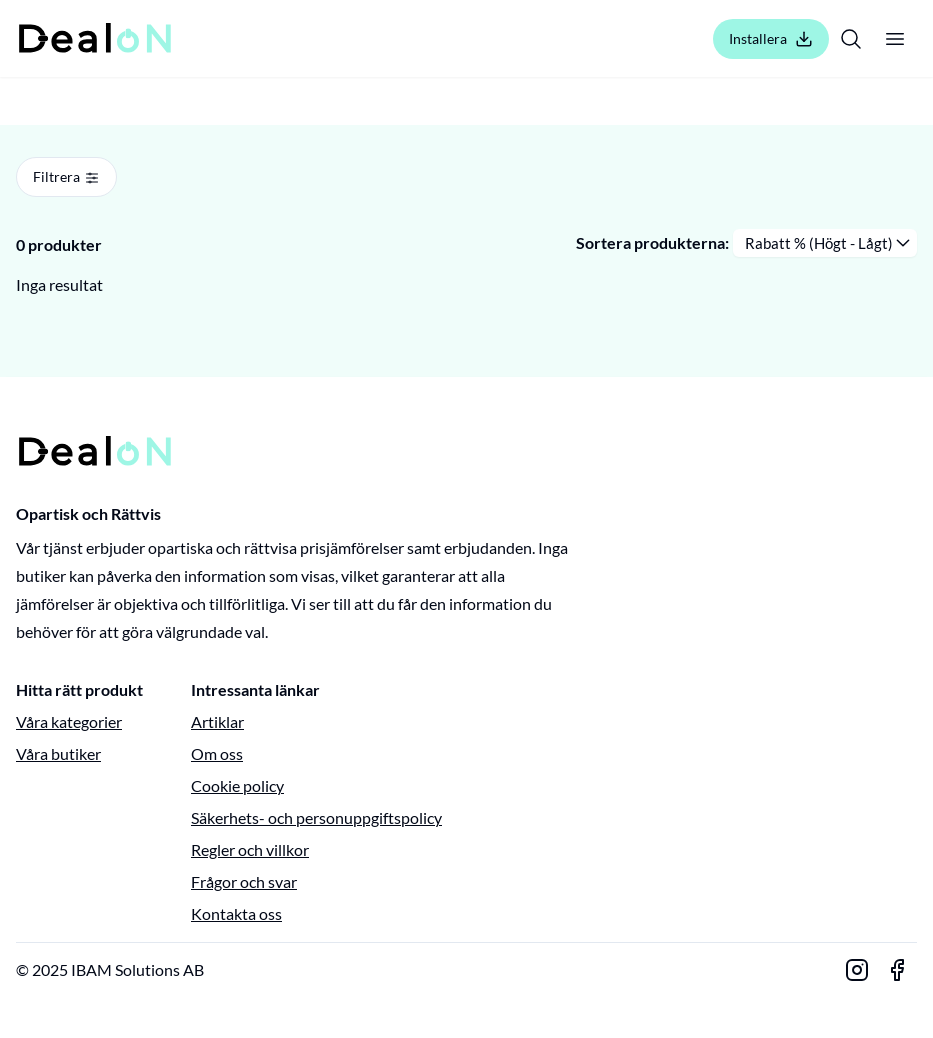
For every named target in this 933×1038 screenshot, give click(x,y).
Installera (771, 39)
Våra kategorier (69, 721)
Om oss (217, 753)
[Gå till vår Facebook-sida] (897, 970)
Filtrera (66, 177)
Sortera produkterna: (652, 242)
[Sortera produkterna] (825, 243)
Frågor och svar (244, 881)
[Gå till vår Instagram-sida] (857, 970)
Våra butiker (58, 753)
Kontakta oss (236, 913)
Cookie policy (237, 785)
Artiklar (217, 721)
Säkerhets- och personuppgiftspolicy (316, 817)
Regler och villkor (250, 849)
